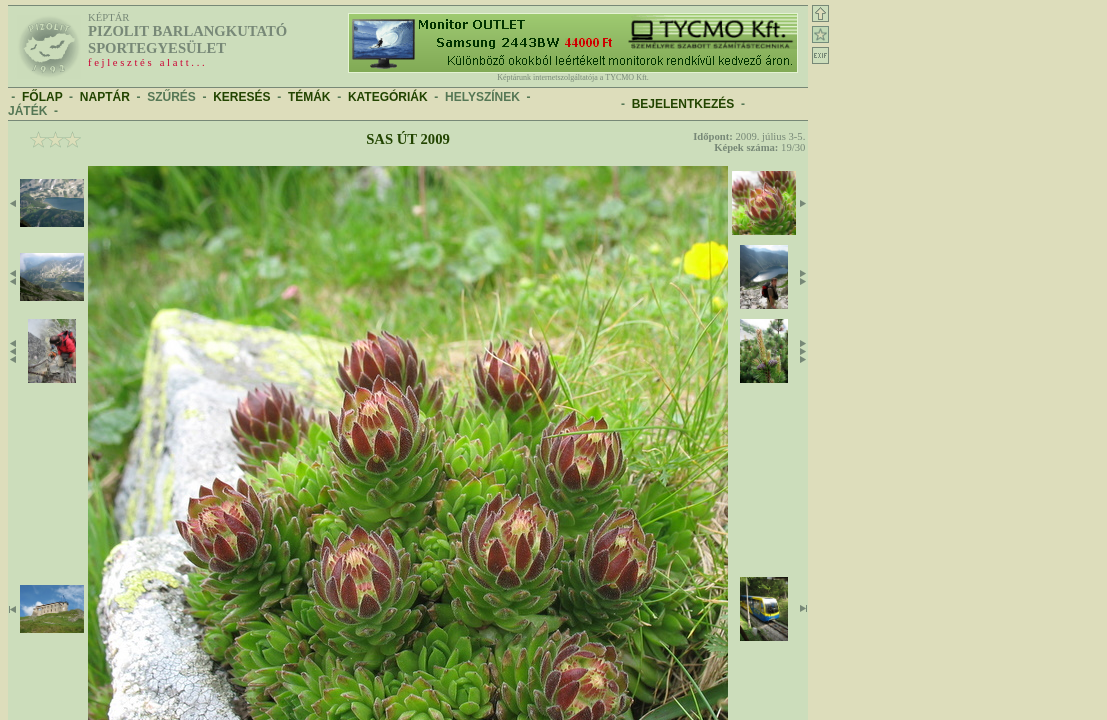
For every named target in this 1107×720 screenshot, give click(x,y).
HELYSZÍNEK (482, 97)
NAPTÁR (105, 97)
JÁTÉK (27, 111)
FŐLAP (42, 97)
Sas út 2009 (408, 139)
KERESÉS (241, 97)
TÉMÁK (309, 97)
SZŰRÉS (171, 97)
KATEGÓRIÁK (388, 97)
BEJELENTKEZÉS (683, 104)
